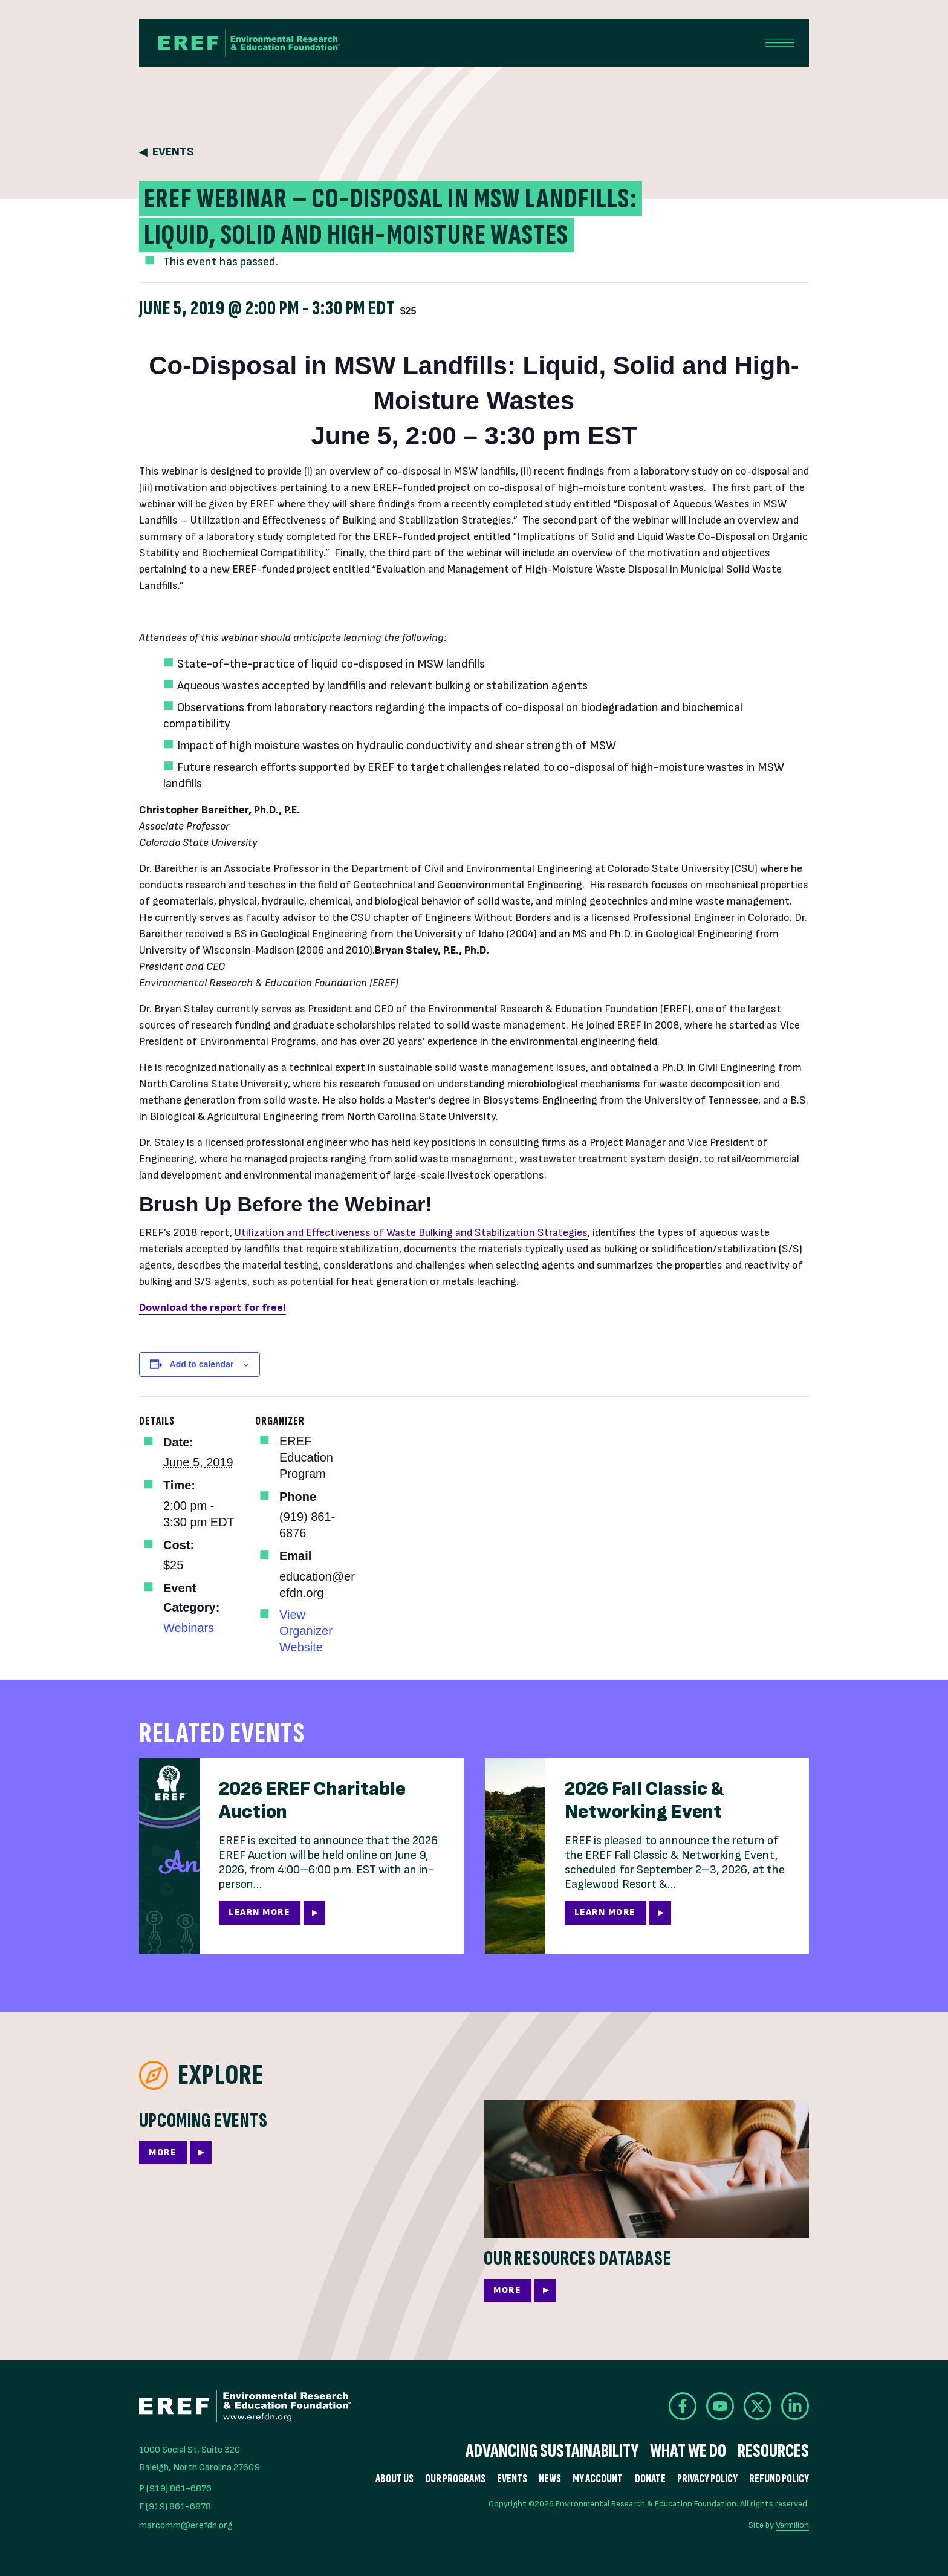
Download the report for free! (212, 1307)
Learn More (259, 1912)
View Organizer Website (306, 1631)
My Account (598, 2479)
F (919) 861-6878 (175, 2507)
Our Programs (455, 2479)
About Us (394, 2479)
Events (172, 152)
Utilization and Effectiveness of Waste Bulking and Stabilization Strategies (411, 1232)
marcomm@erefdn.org (186, 2525)
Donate (650, 2479)
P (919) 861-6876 (175, 2488)
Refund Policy (779, 2479)
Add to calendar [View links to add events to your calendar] (202, 1364)
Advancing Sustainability (552, 2451)
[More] (301, 2142)
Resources (773, 2451)
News (550, 2479)
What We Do (688, 2451)
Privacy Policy (707, 2479)
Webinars (188, 1627)
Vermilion (792, 2525)
